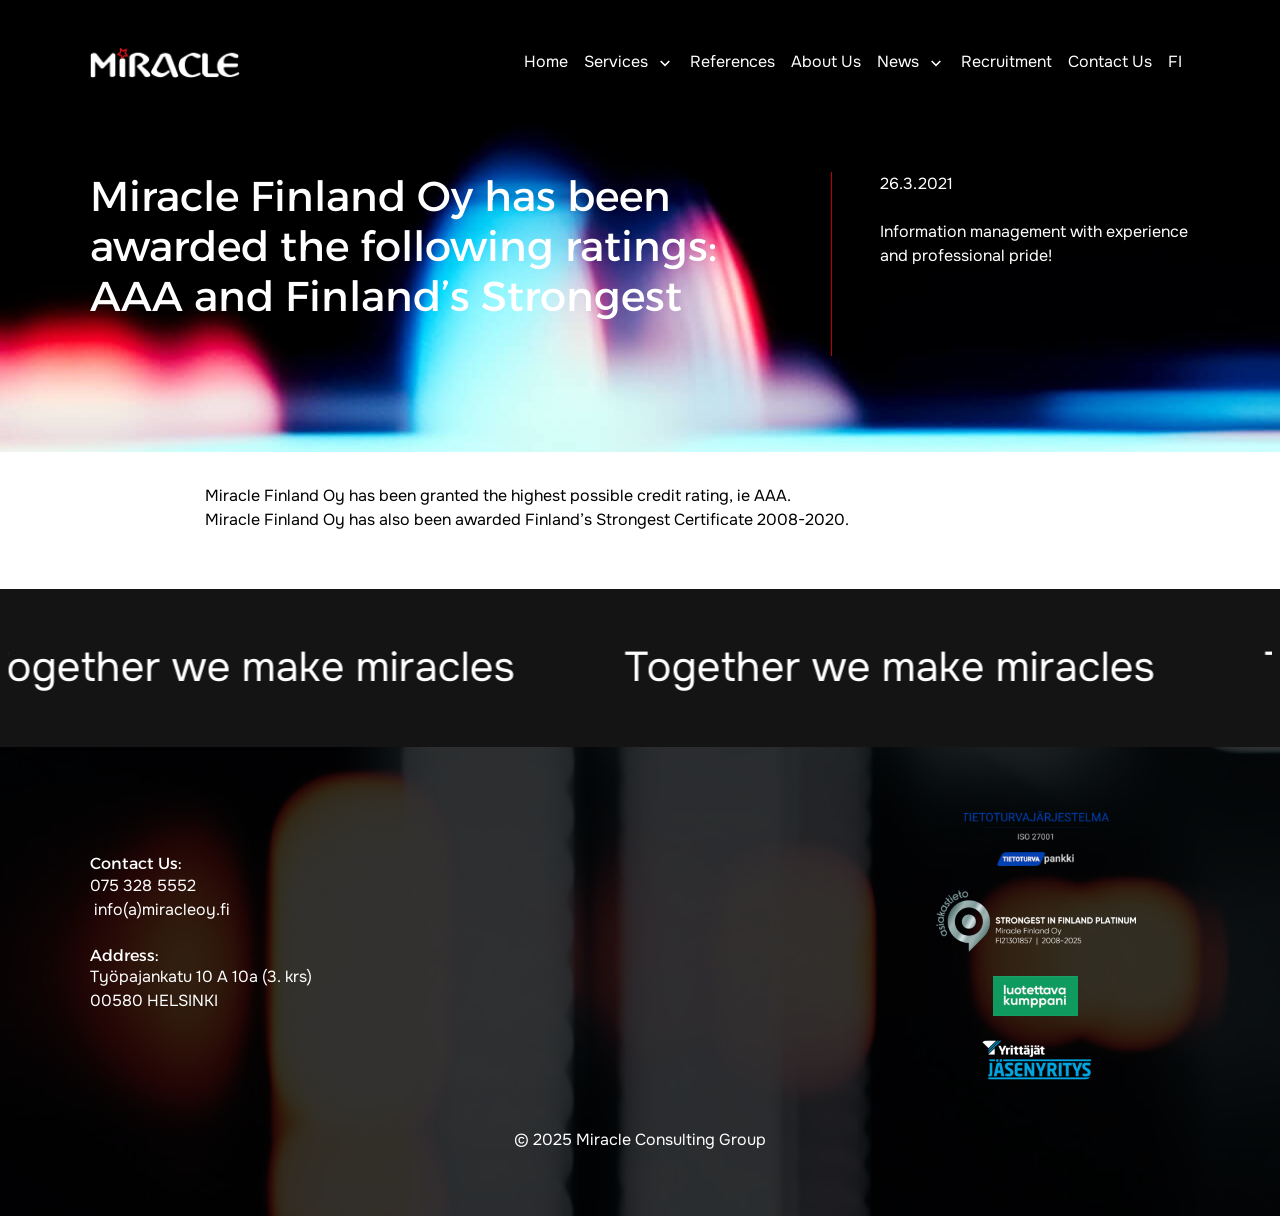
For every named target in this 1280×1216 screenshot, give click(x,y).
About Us (826, 61)
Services (616, 61)
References (732, 61)
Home (546, 61)
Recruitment (1006, 61)
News (898, 61)
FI (1175, 61)
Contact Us (1110, 61)
